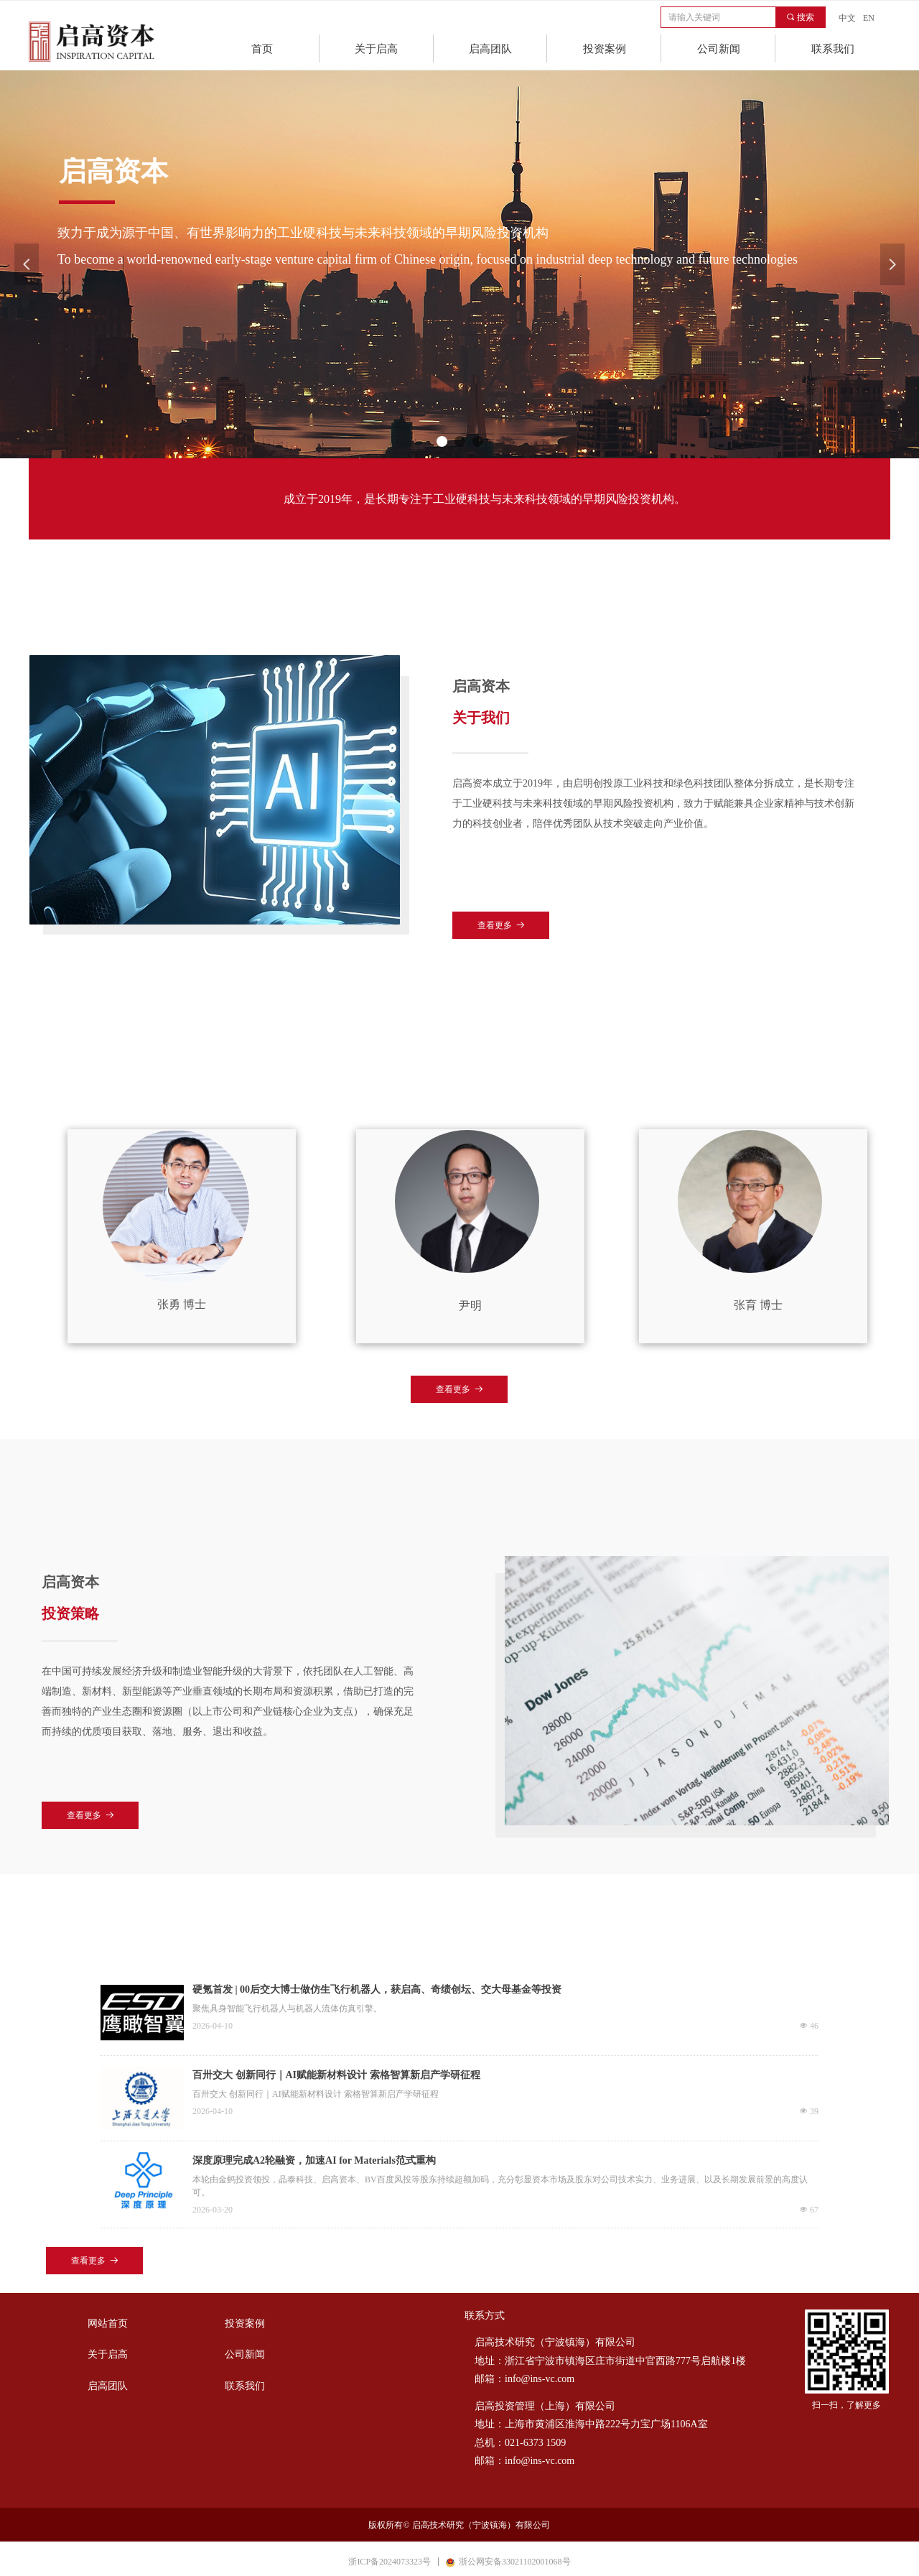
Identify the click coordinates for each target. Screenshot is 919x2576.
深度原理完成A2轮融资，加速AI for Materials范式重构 (314, 2160)
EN (868, 18)
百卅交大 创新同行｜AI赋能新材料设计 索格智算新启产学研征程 (336, 2075)
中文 (847, 18)
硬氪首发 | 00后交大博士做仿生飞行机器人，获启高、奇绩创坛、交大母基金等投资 (376, 1989)
